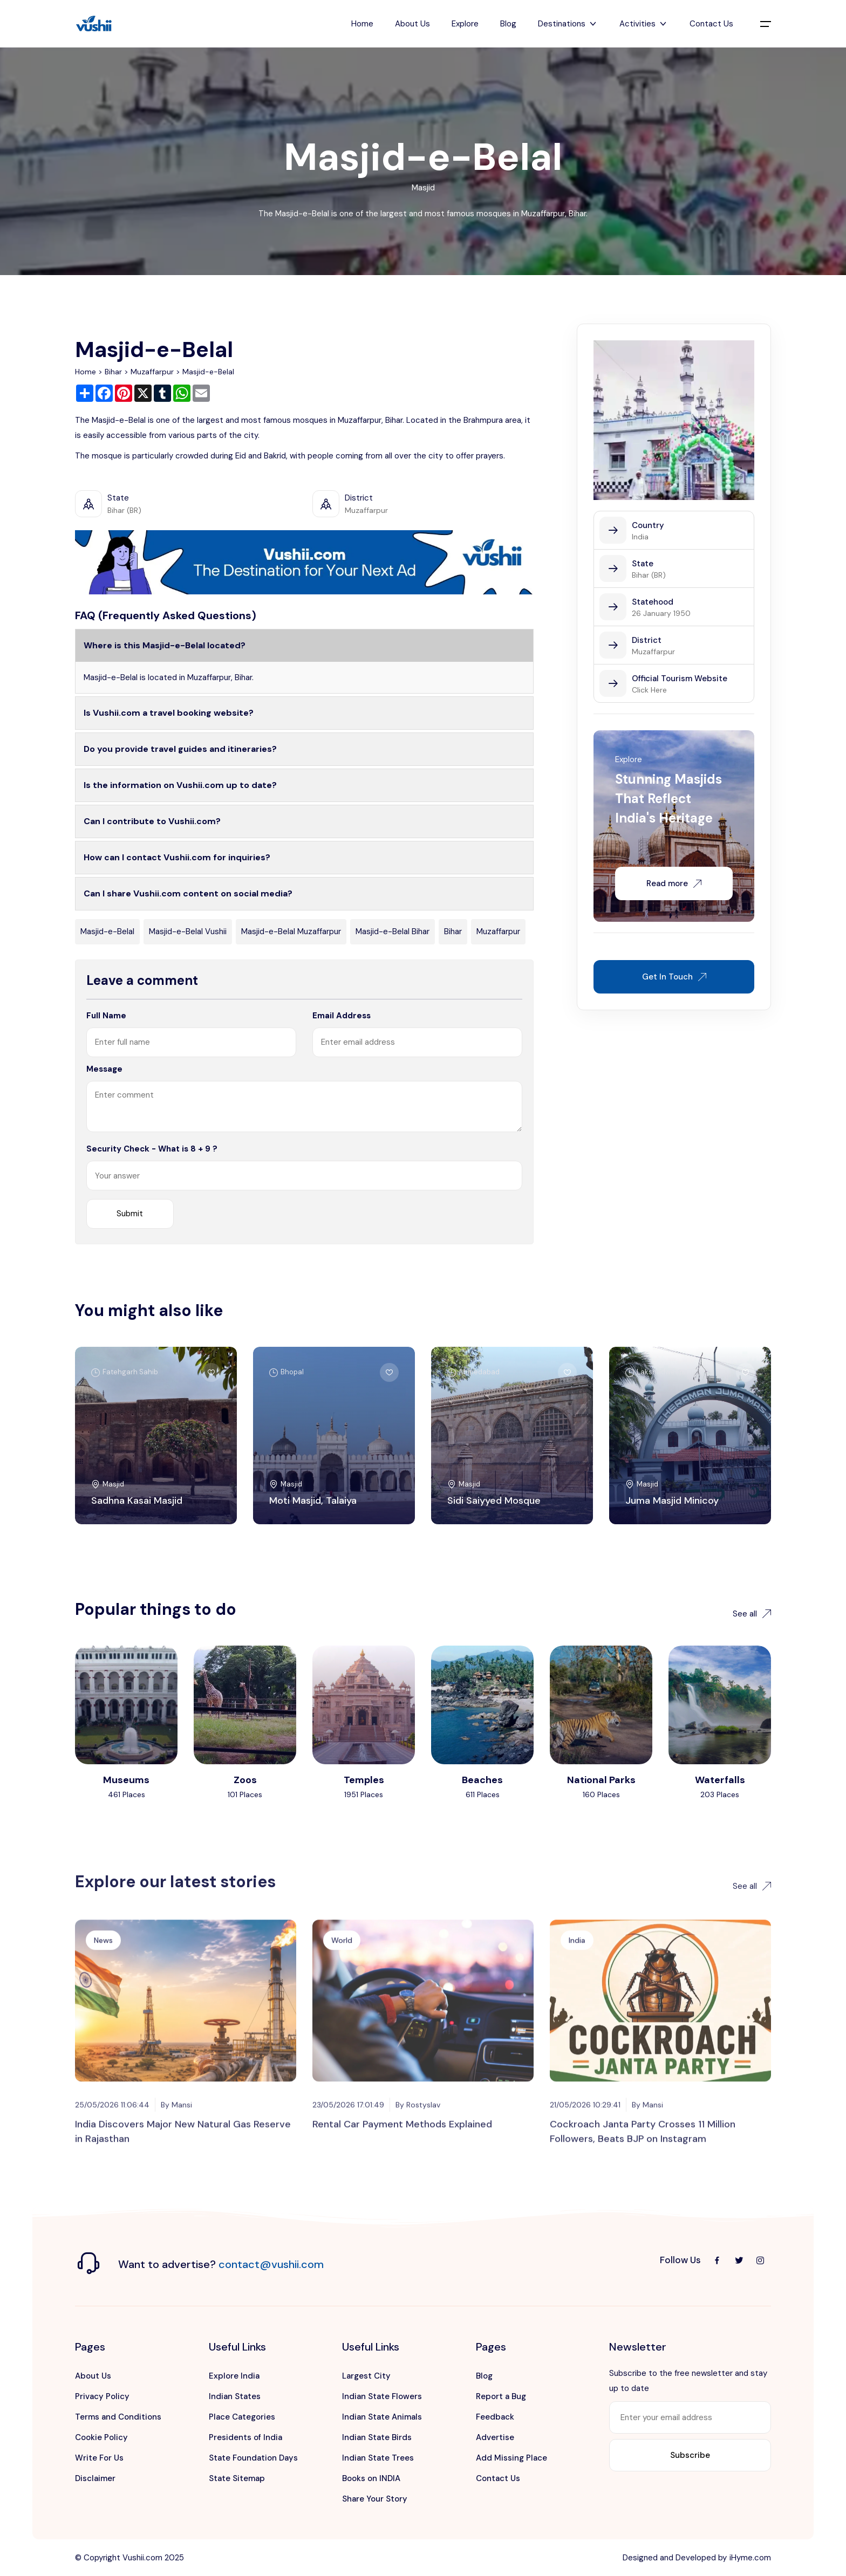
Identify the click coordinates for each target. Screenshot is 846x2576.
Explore (465, 23)
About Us (412, 23)
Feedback (495, 2416)
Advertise (495, 2437)
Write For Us (99, 2457)
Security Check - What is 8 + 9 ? (151, 1148)
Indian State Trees (378, 2457)
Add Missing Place (511, 2457)
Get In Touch (674, 976)
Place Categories (242, 2416)
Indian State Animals (382, 2416)
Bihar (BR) (649, 575)
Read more (673, 883)
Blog (508, 23)
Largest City (366, 2376)
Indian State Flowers (382, 2396)
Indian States (235, 2396)
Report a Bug (501, 2396)
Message (104, 1069)
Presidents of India (245, 2437)
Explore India (234, 2376)
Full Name (106, 1015)
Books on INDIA (371, 2478)
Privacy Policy (102, 2396)
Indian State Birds (377, 2437)
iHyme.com (750, 2557)
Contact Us (711, 23)
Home (362, 23)
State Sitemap (237, 2478)
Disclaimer (95, 2478)
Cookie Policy (101, 2437)
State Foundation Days (253, 2457)
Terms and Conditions (118, 2416)
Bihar (113, 371)
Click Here (649, 690)
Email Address (341, 1015)
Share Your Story (374, 2498)
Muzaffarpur (152, 371)
